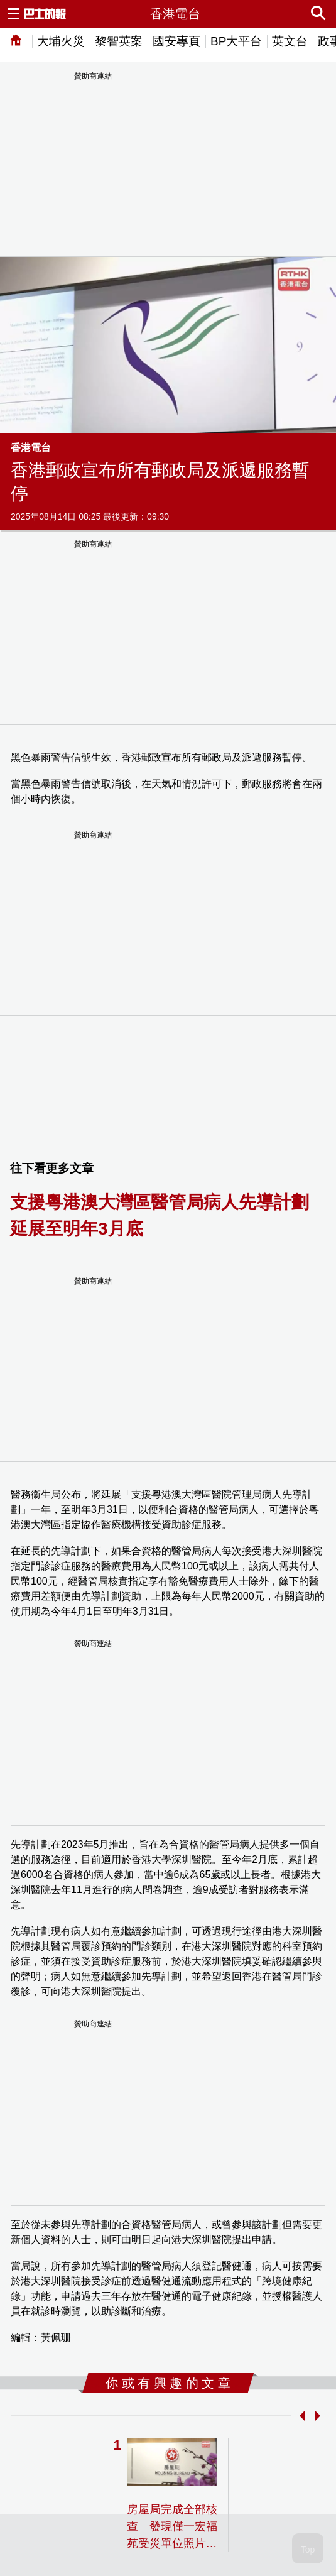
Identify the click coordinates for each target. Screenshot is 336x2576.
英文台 (290, 41)
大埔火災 (61, 41)
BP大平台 (236, 41)
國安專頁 (176, 41)
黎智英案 (119, 41)
